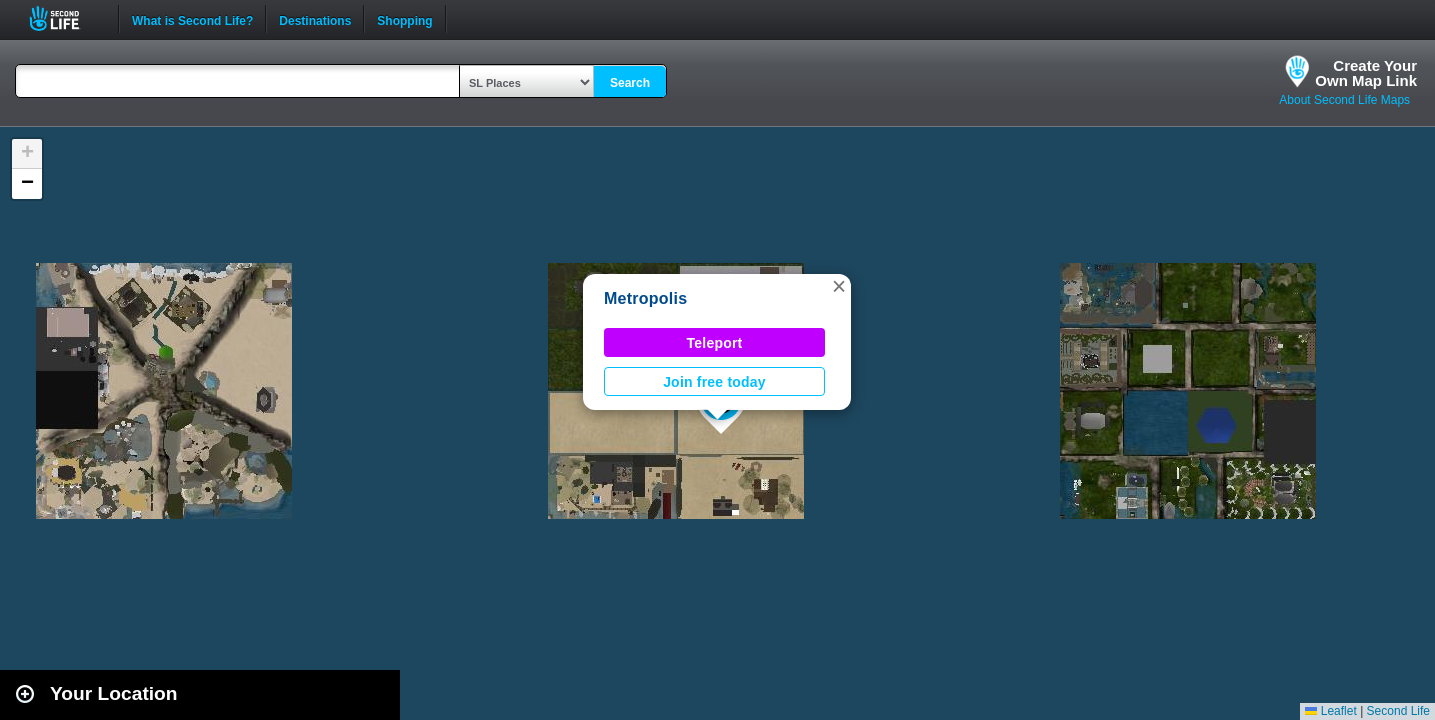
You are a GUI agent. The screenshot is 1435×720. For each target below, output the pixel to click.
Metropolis (645, 298)
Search (630, 83)
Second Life (65, 18)
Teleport (715, 343)
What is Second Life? (192, 19)
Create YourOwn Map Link (1366, 73)
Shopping (404, 19)
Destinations (315, 19)
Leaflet (1330, 711)
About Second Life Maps (1344, 100)
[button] (839, 286)
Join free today (714, 382)
